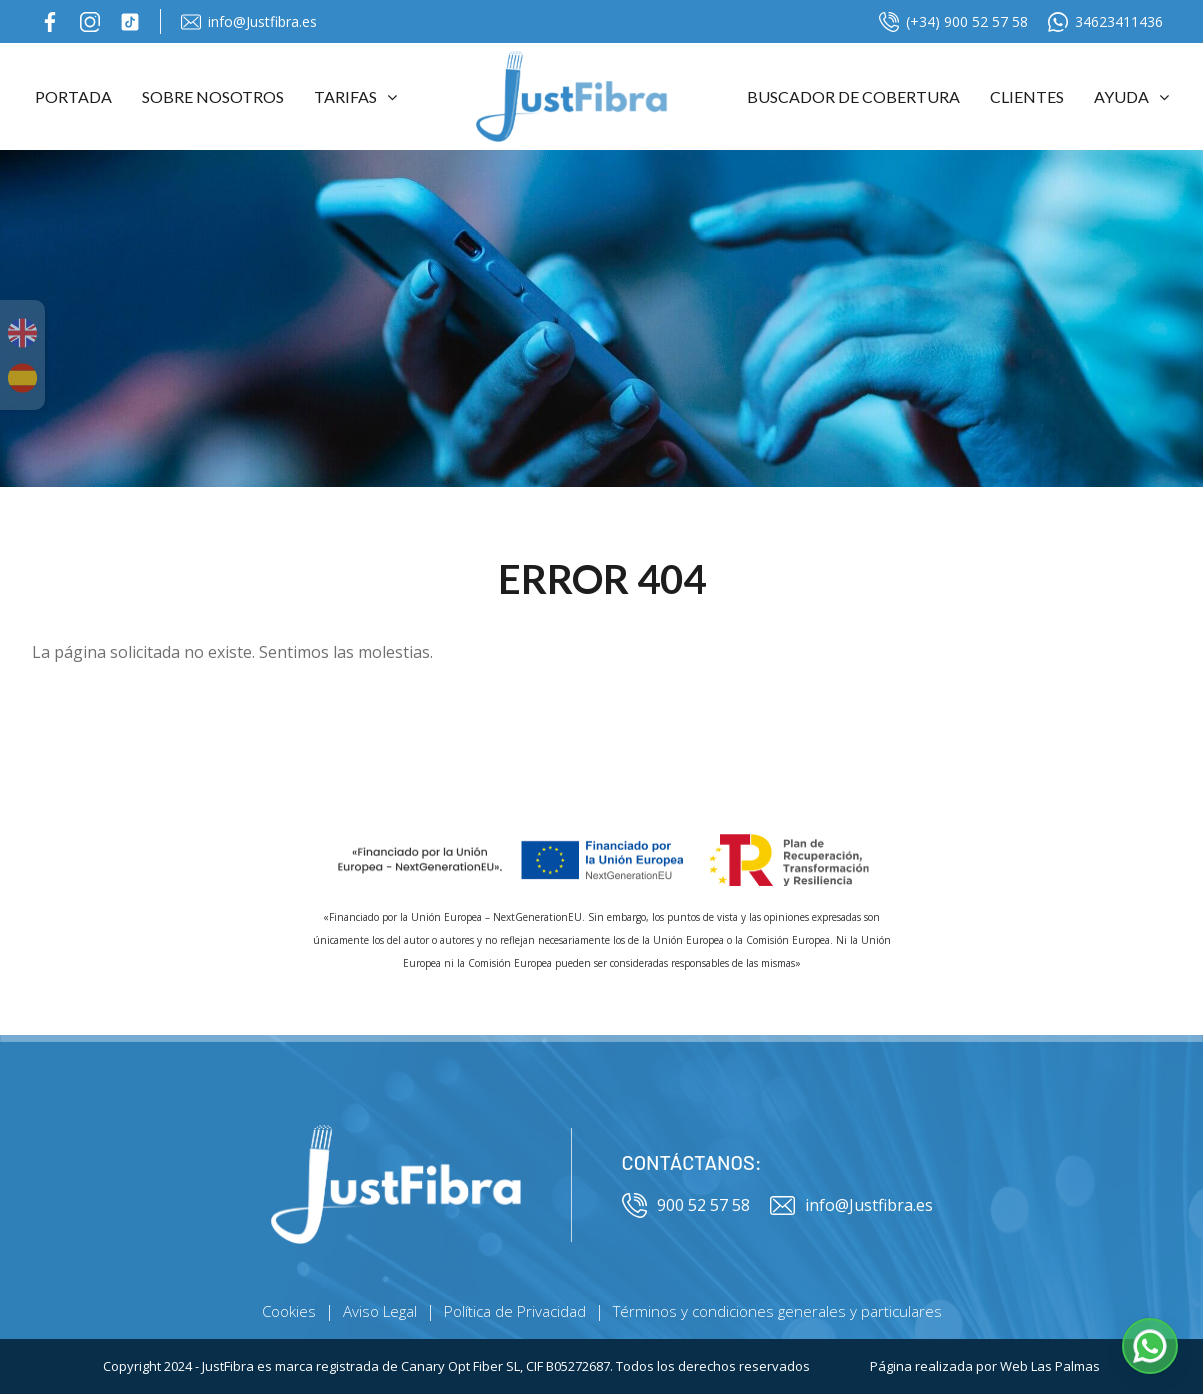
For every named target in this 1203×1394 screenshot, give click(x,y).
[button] (1150, 1346)
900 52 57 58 (686, 1205)
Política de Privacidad (515, 1311)
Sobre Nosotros (213, 96)
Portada (73, 96)
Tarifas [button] (355, 96)
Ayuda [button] (1131, 96)
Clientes (1027, 96)
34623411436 (1105, 22)
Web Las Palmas (1050, 1366)
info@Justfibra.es (249, 22)
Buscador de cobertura (853, 96)
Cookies (289, 1311)
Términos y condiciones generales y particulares (777, 1311)
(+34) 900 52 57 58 (953, 22)
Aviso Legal (380, 1311)
